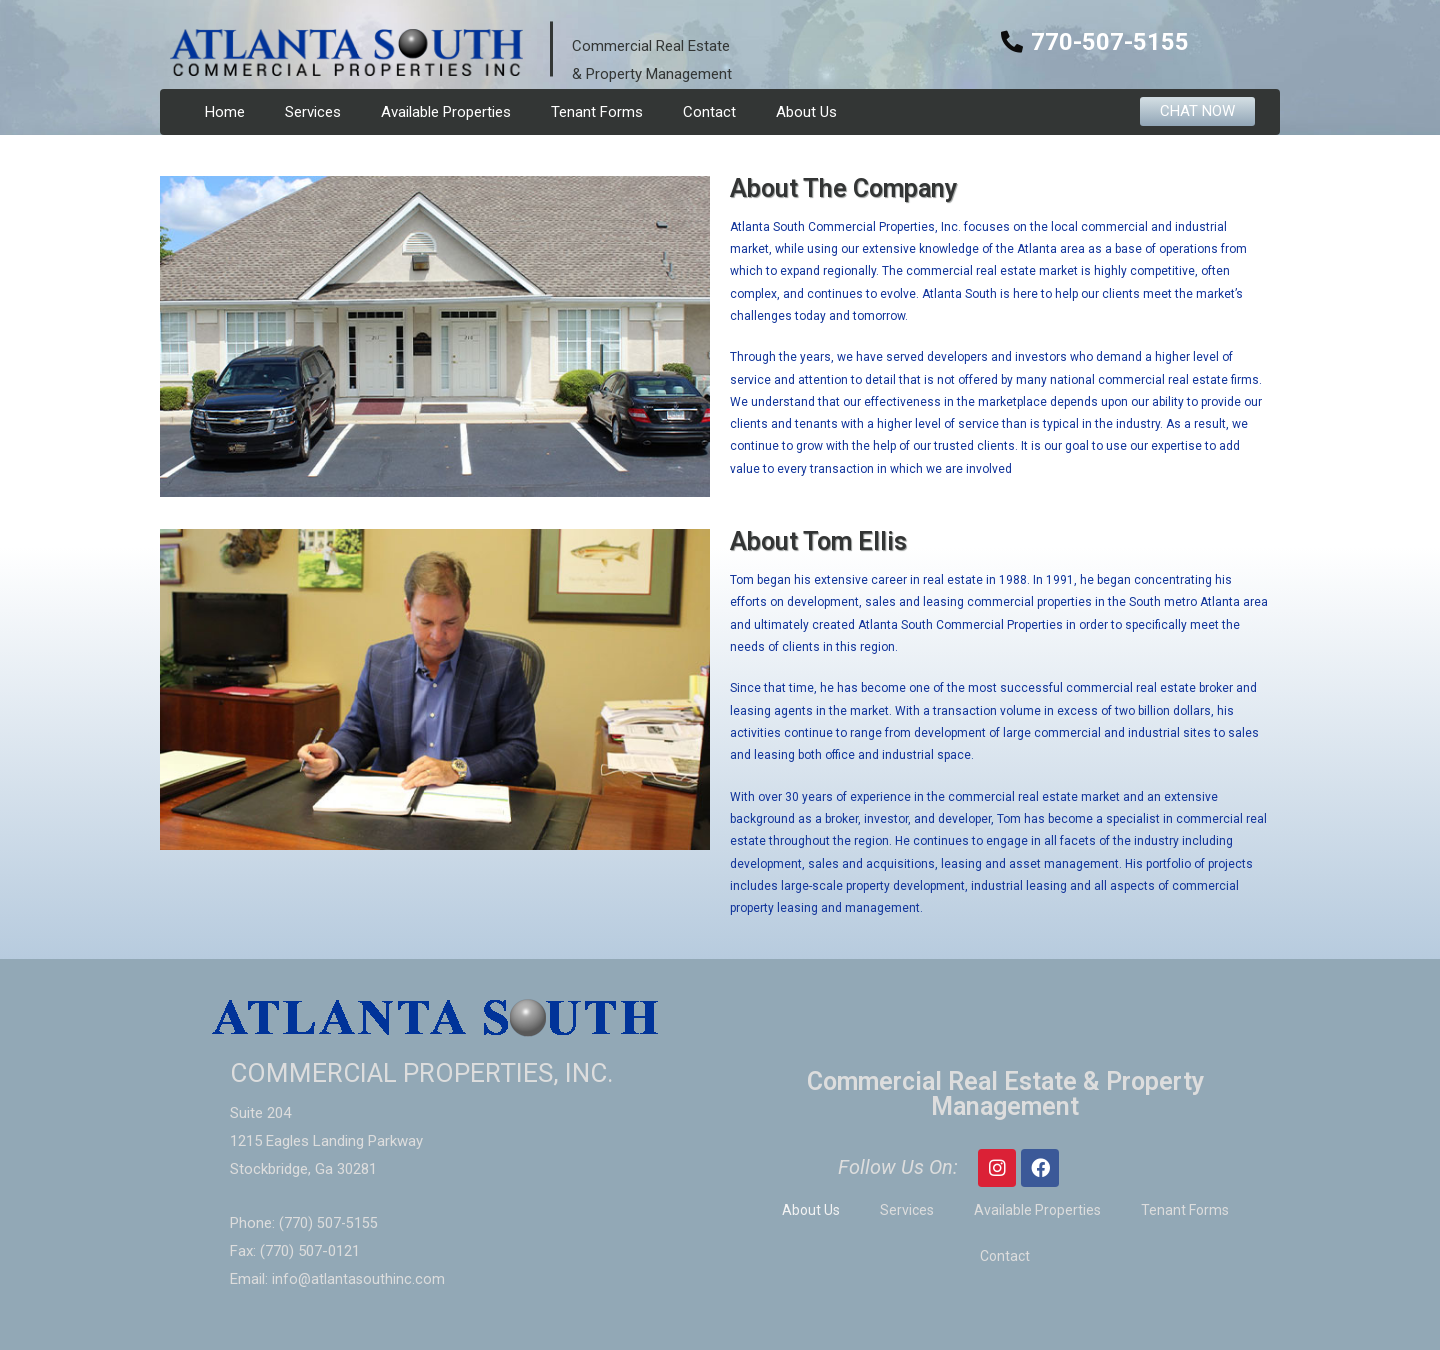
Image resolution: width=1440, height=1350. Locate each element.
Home (225, 112)
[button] (1197, 111)
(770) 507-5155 (329, 1223)
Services (313, 112)
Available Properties (446, 112)
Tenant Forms (597, 112)
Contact (709, 112)
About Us (806, 112)
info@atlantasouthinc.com (359, 1279)
